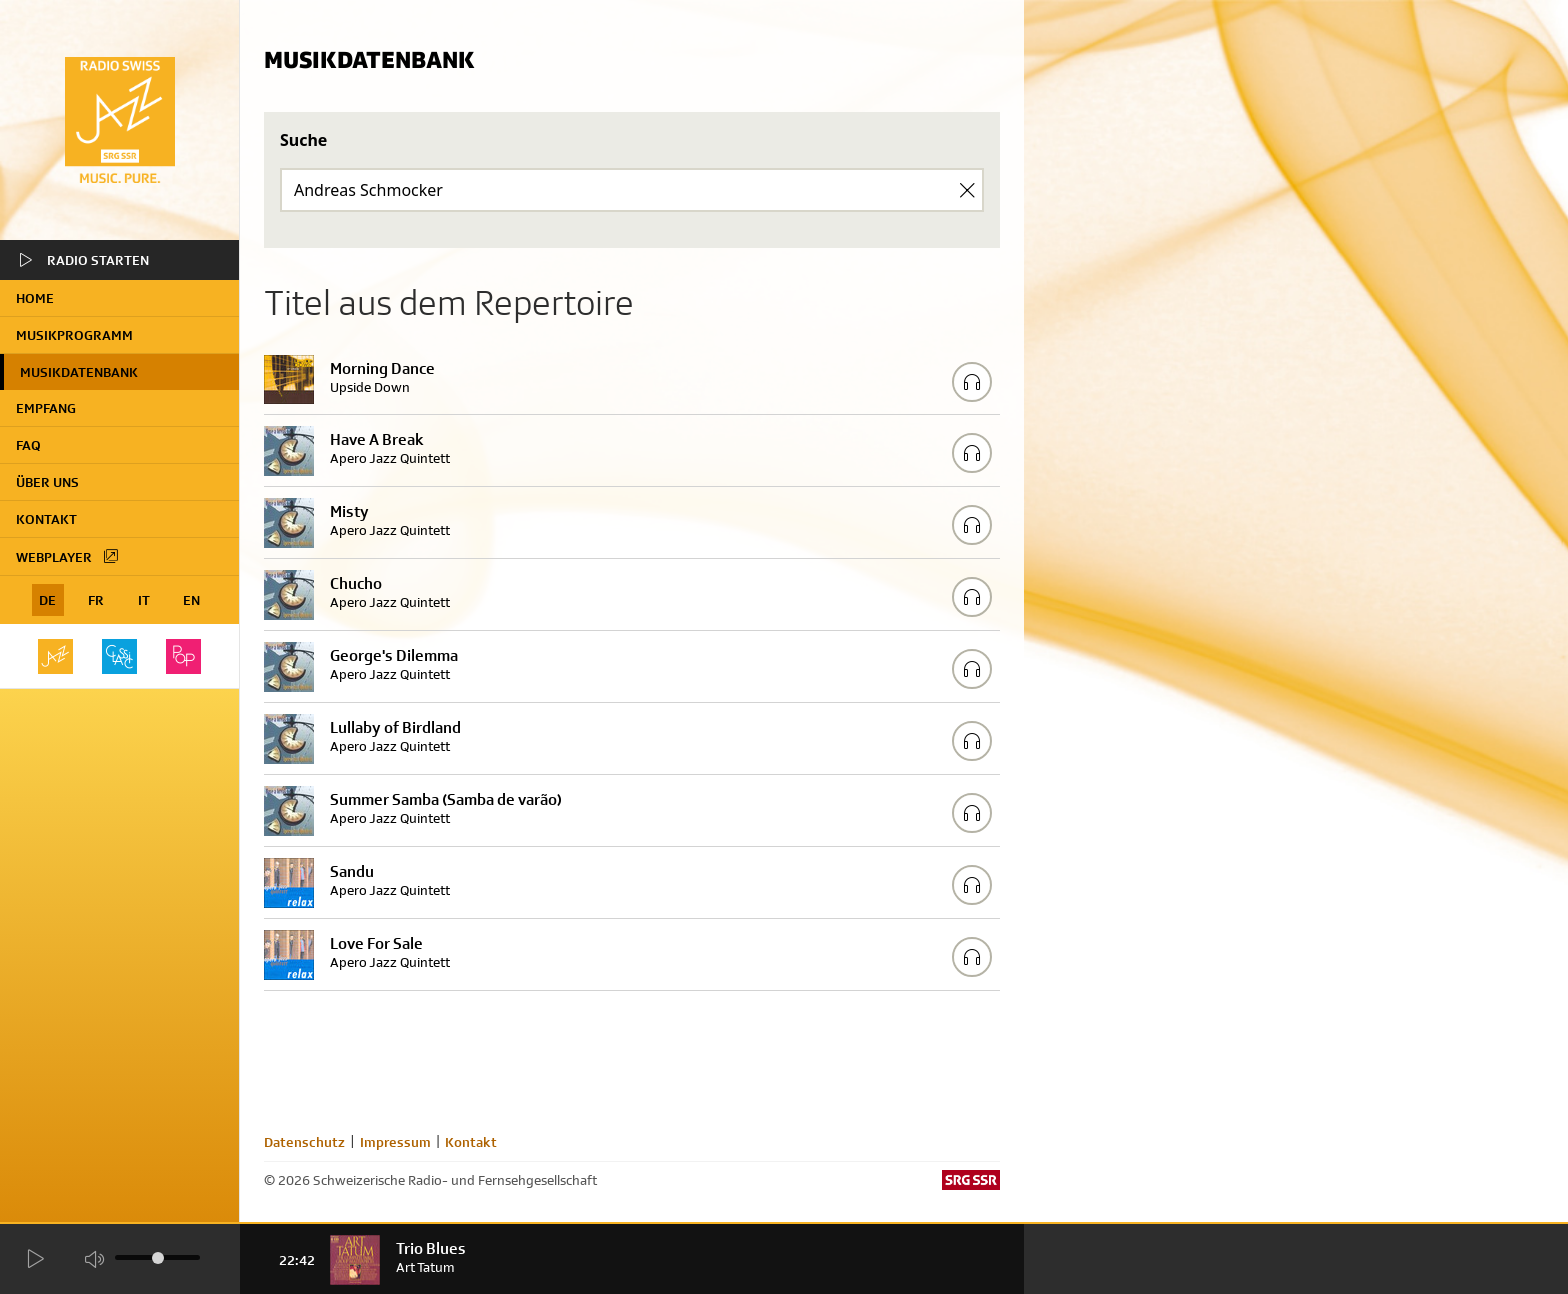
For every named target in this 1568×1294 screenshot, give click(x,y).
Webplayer (68, 556)
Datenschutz (304, 1142)
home (35, 298)
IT (144, 600)
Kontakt (46, 519)
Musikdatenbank (79, 372)
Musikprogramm (74, 335)
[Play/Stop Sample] (972, 382)
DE (47, 600)
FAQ (28, 445)
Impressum (395, 1142)
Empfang (46, 408)
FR (96, 600)
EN (191, 600)
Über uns (47, 482)
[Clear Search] (967, 190)
